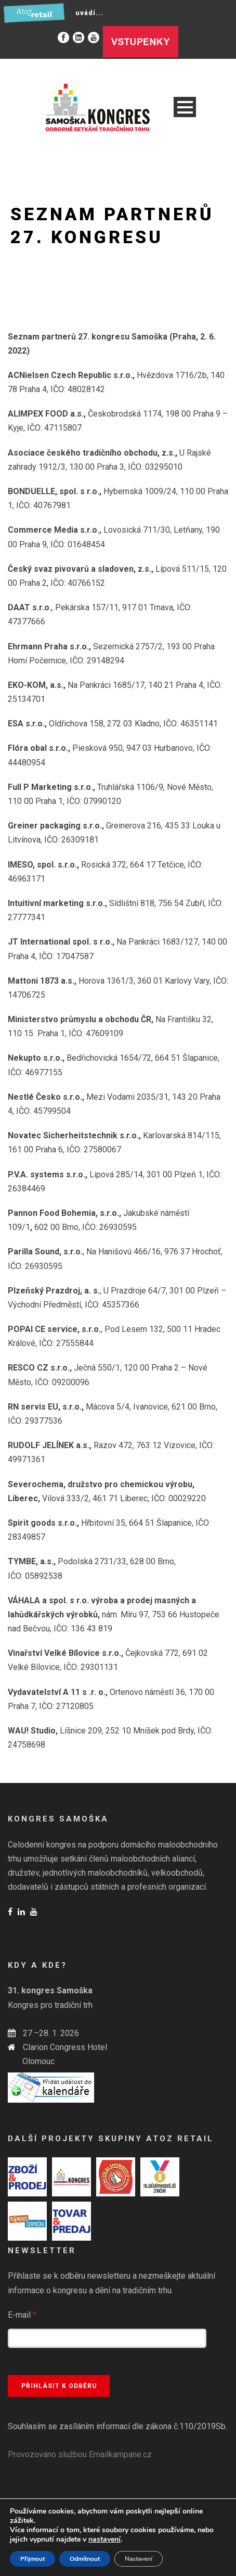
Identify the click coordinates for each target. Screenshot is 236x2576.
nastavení (104, 2539)
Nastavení (138, 2559)
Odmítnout (85, 2559)
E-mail (22, 2315)
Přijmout (32, 2559)
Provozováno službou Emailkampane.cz (80, 2454)
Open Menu (185, 107)
